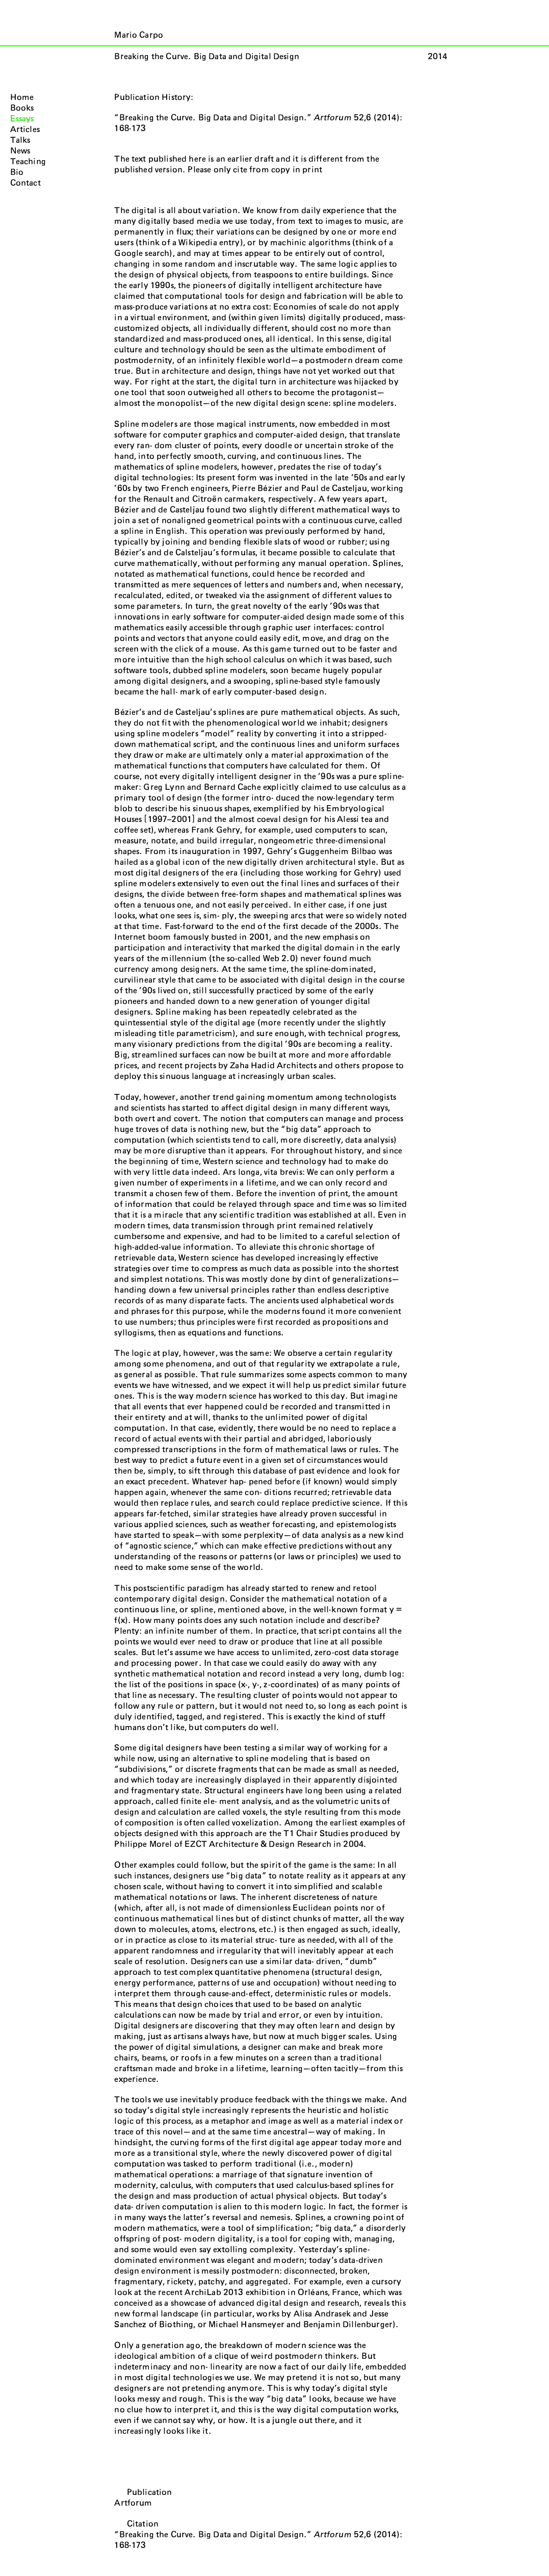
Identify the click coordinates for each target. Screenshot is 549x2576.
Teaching (28, 162)
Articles (25, 129)
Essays (22, 119)
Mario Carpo (138, 35)
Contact (25, 183)
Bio (16, 172)
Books (22, 108)
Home (22, 97)
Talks (20, 140)
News (20, 151)
